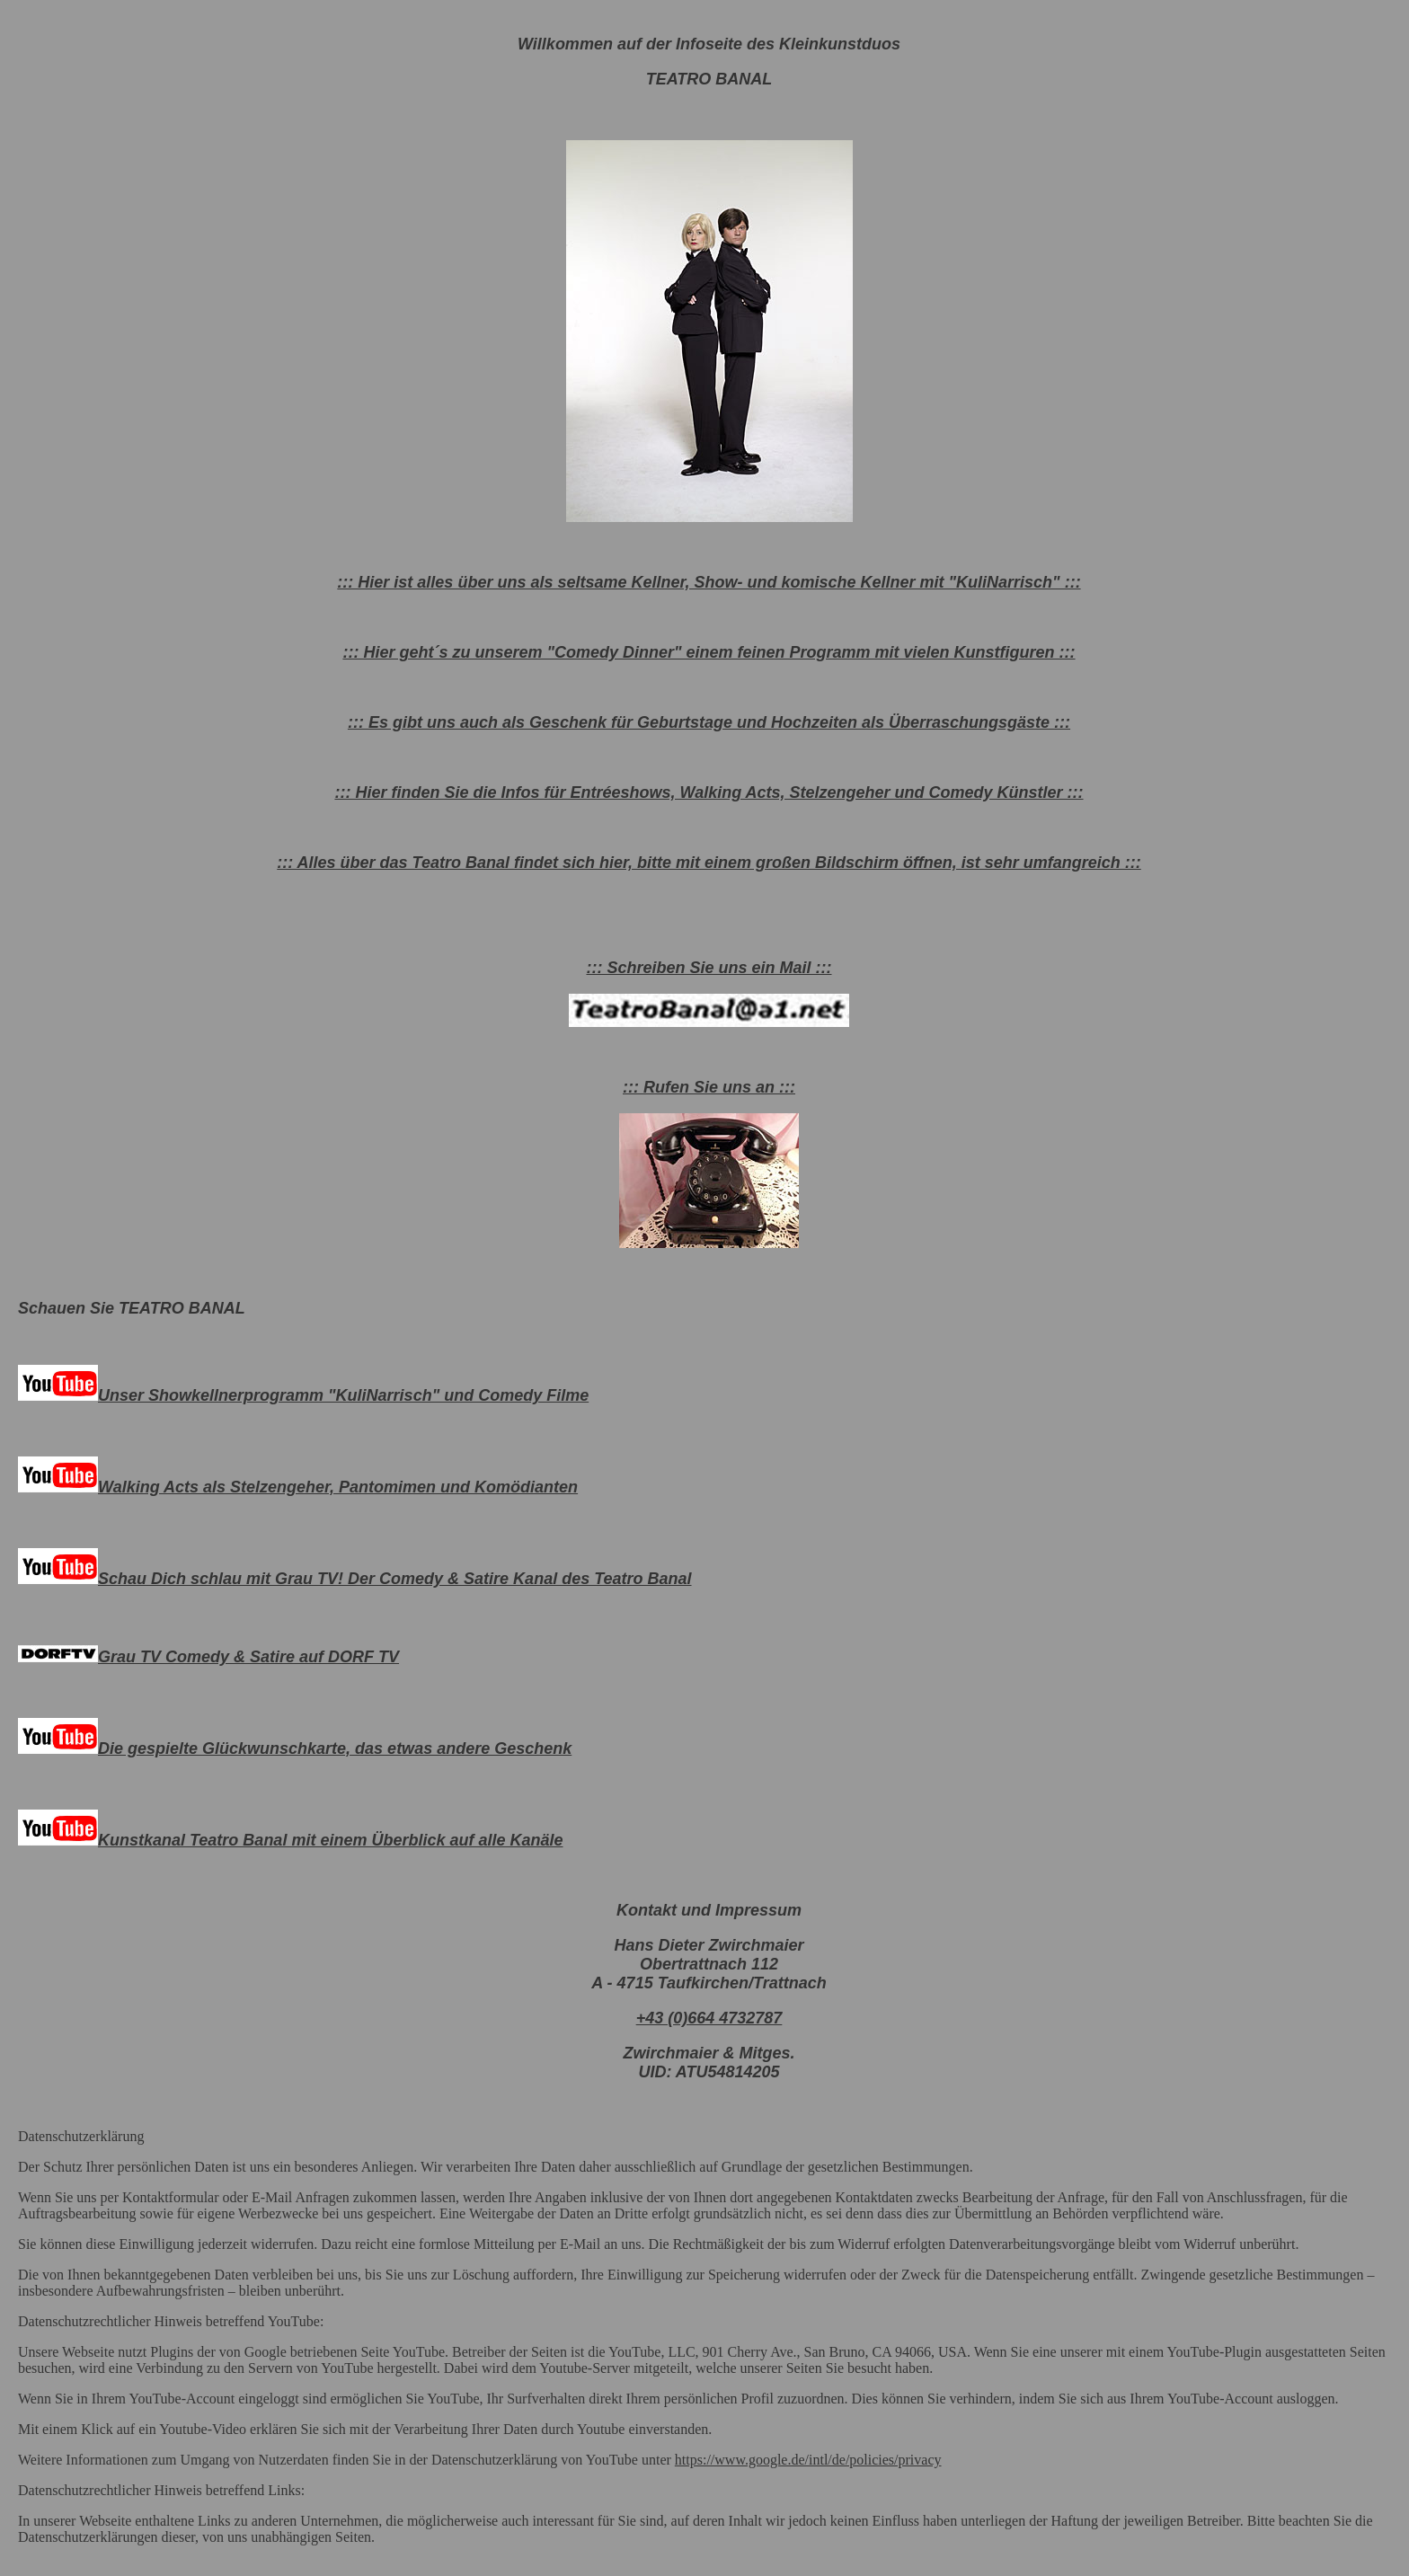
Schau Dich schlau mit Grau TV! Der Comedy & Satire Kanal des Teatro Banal (355, 1579)
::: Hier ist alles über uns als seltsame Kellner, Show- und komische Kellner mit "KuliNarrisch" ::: (708, 582)
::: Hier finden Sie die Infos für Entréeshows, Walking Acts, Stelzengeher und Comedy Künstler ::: (708, 792)
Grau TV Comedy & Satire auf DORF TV (208, 1657)
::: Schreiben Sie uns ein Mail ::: (708, 968)
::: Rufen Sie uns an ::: (709, 1087)
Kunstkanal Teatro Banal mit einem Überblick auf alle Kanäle (290, 1840)
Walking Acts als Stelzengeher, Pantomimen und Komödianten (298, 1487)
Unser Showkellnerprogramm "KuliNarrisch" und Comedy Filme (303, 1395)
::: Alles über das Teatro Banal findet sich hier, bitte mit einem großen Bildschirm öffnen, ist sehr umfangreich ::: (709, 863)
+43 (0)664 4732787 (709, 2018)
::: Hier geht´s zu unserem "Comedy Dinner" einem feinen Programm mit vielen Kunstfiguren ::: (708, 652)
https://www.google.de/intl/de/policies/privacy (808, 2459)
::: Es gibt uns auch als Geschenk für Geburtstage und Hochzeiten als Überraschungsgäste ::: (709, 722)
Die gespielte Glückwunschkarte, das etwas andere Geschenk (295, 1748)
